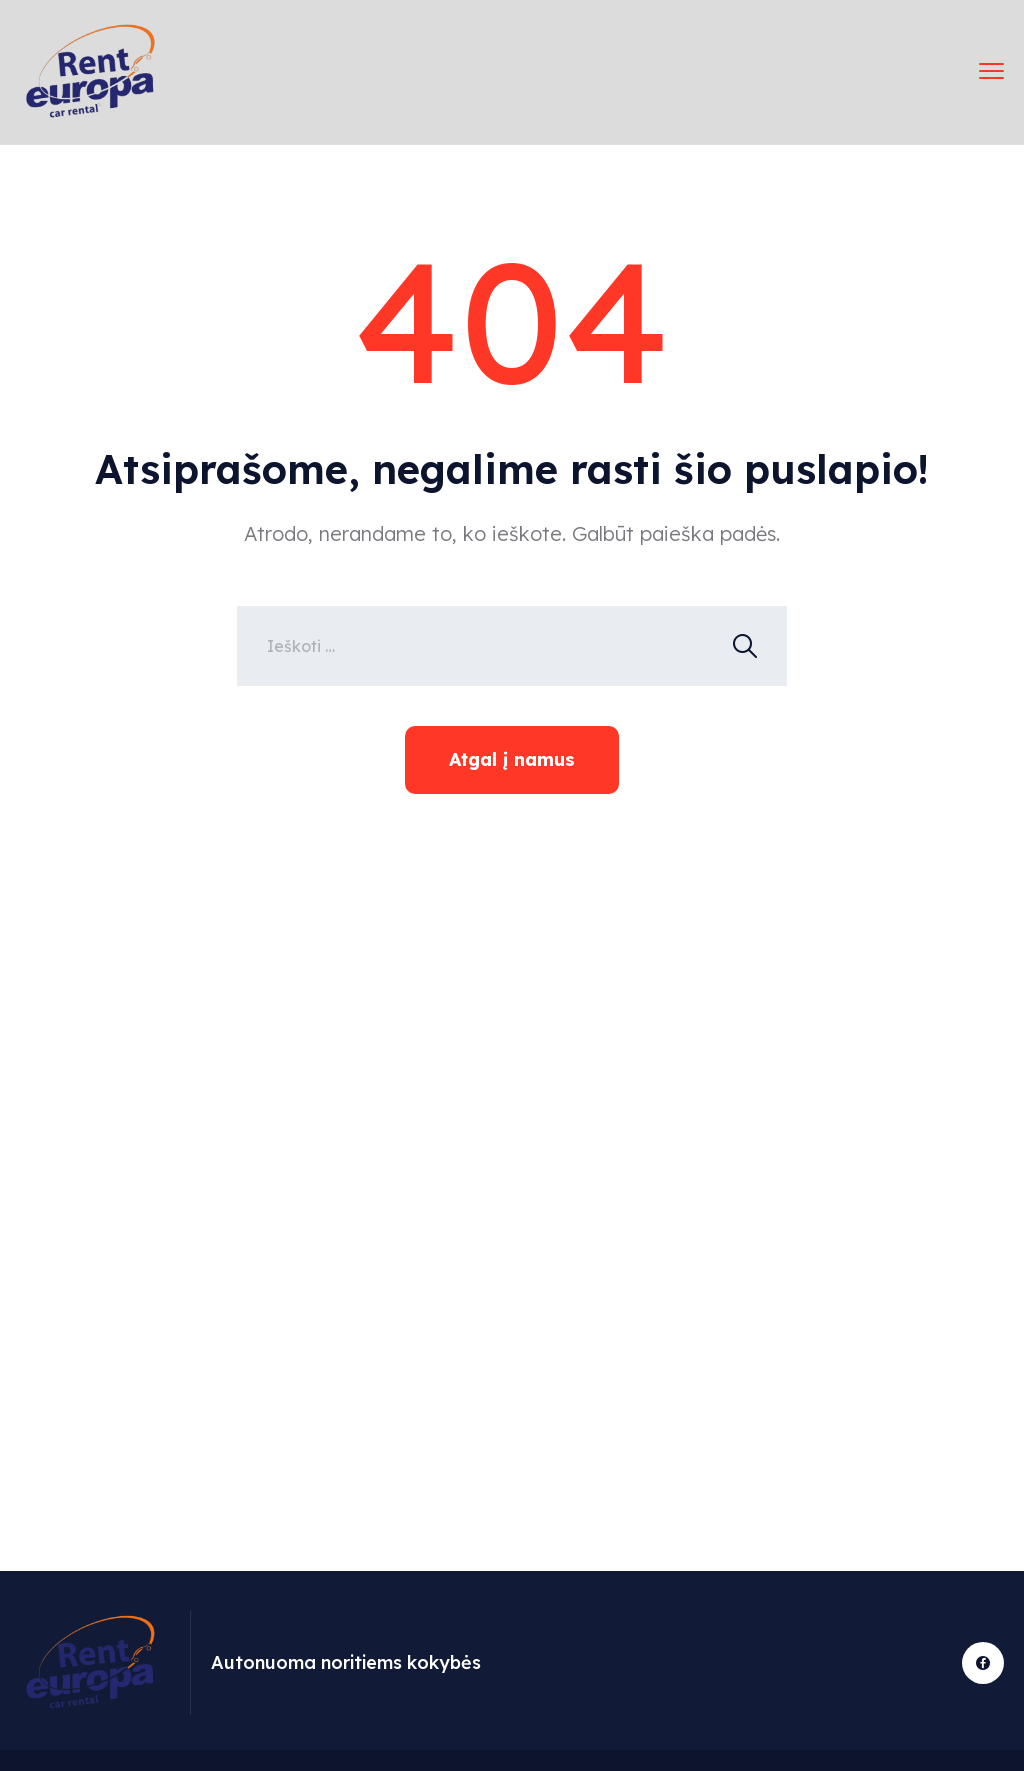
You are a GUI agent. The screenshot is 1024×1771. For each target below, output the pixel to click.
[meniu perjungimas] (991, 71)
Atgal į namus (512, 759)
